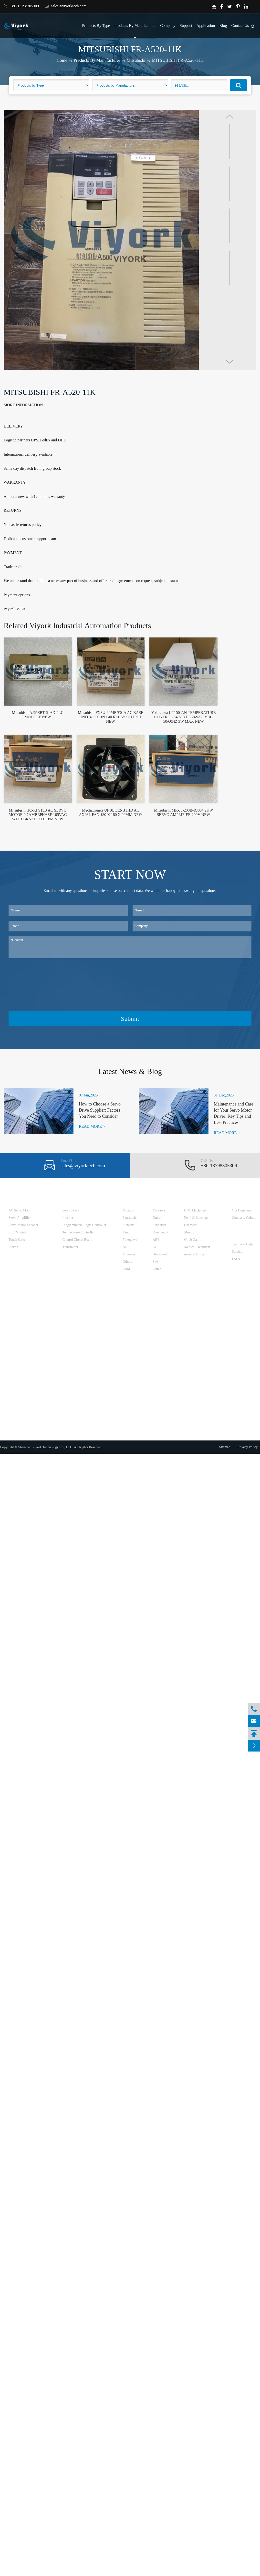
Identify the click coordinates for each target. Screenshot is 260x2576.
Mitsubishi (136, 60)
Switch (13, 1247)
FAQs (236, 1259)
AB (125, 1247)
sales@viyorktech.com (66, 6)
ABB (156, 1239)
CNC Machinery (195, 1210)
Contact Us (240, 25)
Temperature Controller (78, 1232)
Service (237, 1251)
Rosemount (160, 1232)
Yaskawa (159, 1210)
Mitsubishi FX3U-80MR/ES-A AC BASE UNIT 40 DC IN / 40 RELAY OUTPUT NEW (110, 716)
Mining (189, 1232)
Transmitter (70, 1247)
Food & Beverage (196, 1218)
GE (155, 1247)
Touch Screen (18, 1239)
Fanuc (127, 1232)
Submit (130, 1018)
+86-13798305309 (21, 6)
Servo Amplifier (20, 1218)
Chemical (190, 1225)
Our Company (241, 1210)
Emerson (129, 1254)
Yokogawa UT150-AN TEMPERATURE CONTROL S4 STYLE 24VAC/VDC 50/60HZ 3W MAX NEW (183, 716)
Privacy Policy (248, 1447)
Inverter (67, 1218)
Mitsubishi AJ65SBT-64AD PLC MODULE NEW (37, 714)
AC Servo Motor (20, 1210)
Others (127, 1261)
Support (186, 25)
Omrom (158, 1218)
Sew (155, 1261)
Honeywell (160, 1254)
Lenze (157, 1269)
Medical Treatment (197, 1247)
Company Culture (244, 1218)
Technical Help (242, 1244)
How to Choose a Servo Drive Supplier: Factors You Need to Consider (100, 1110)
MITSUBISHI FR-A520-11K (178, 60)
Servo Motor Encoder (23, 1225)
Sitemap (224, 1447)
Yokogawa (130, 1239)
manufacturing (194, 1254)
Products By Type (96, 25)
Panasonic (130, 1218)
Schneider (159, 1225)
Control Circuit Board (77, 1239)
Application (206, 25)
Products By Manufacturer (135, 25)
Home (62, 60)
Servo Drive (70, 1210)
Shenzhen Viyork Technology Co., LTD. (45, 1447)
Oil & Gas (191, 1239)
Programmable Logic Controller (84, 1225)
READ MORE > (92, 1126)
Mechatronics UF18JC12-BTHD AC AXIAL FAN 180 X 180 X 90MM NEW (110, 812)
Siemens (128, 1225)
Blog (223, 25)
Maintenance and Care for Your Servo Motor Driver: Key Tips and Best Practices (233, 1113)
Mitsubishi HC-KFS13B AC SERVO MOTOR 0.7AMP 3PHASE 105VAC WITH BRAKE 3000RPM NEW (38, 814)
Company (167, 25)
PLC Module (17, 1232)
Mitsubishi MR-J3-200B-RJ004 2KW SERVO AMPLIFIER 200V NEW (183, 812)
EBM (126, 1269)
